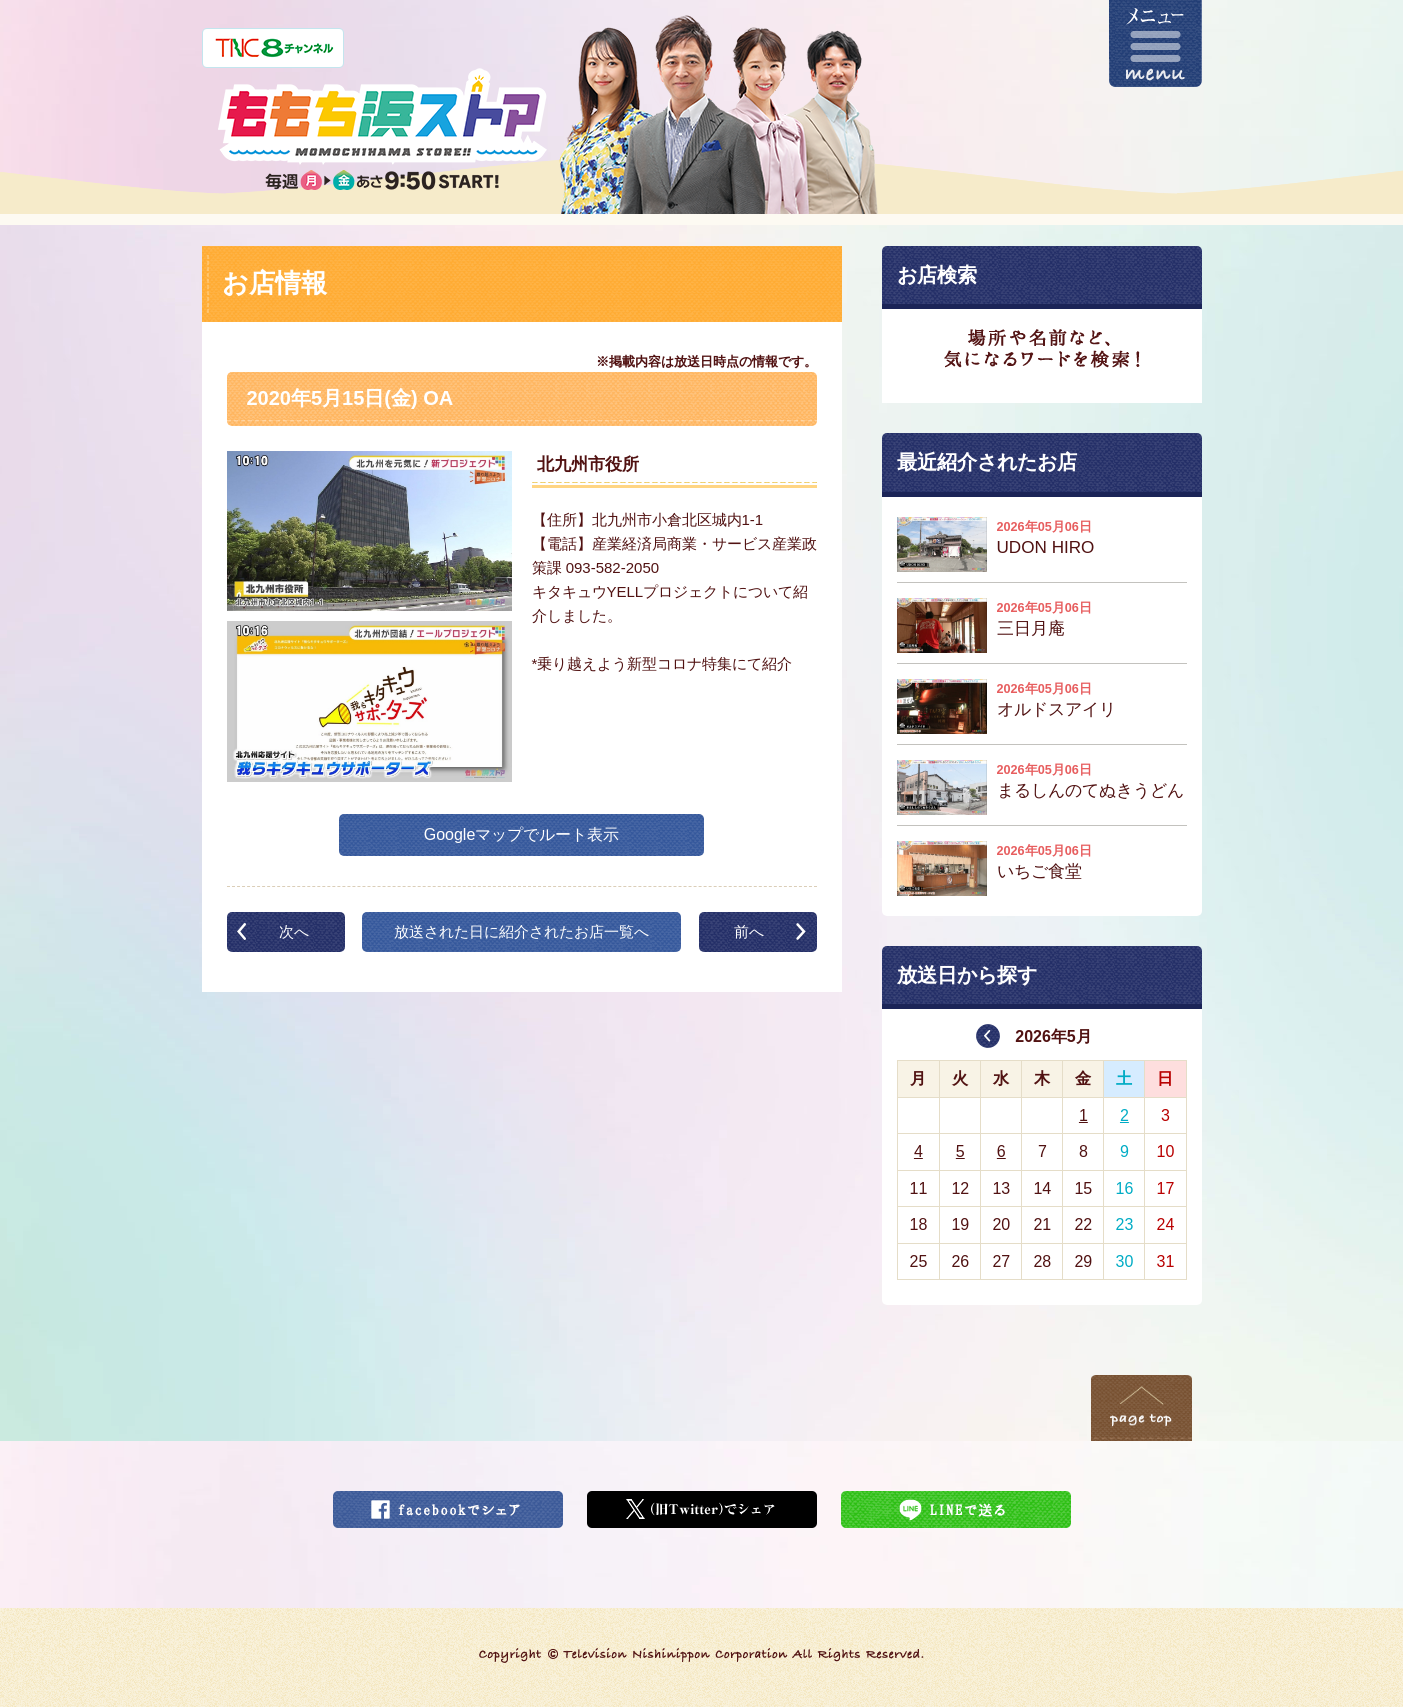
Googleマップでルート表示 (522, 834)
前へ (749, 931)
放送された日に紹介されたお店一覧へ (521, 931)
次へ (294, 931)
